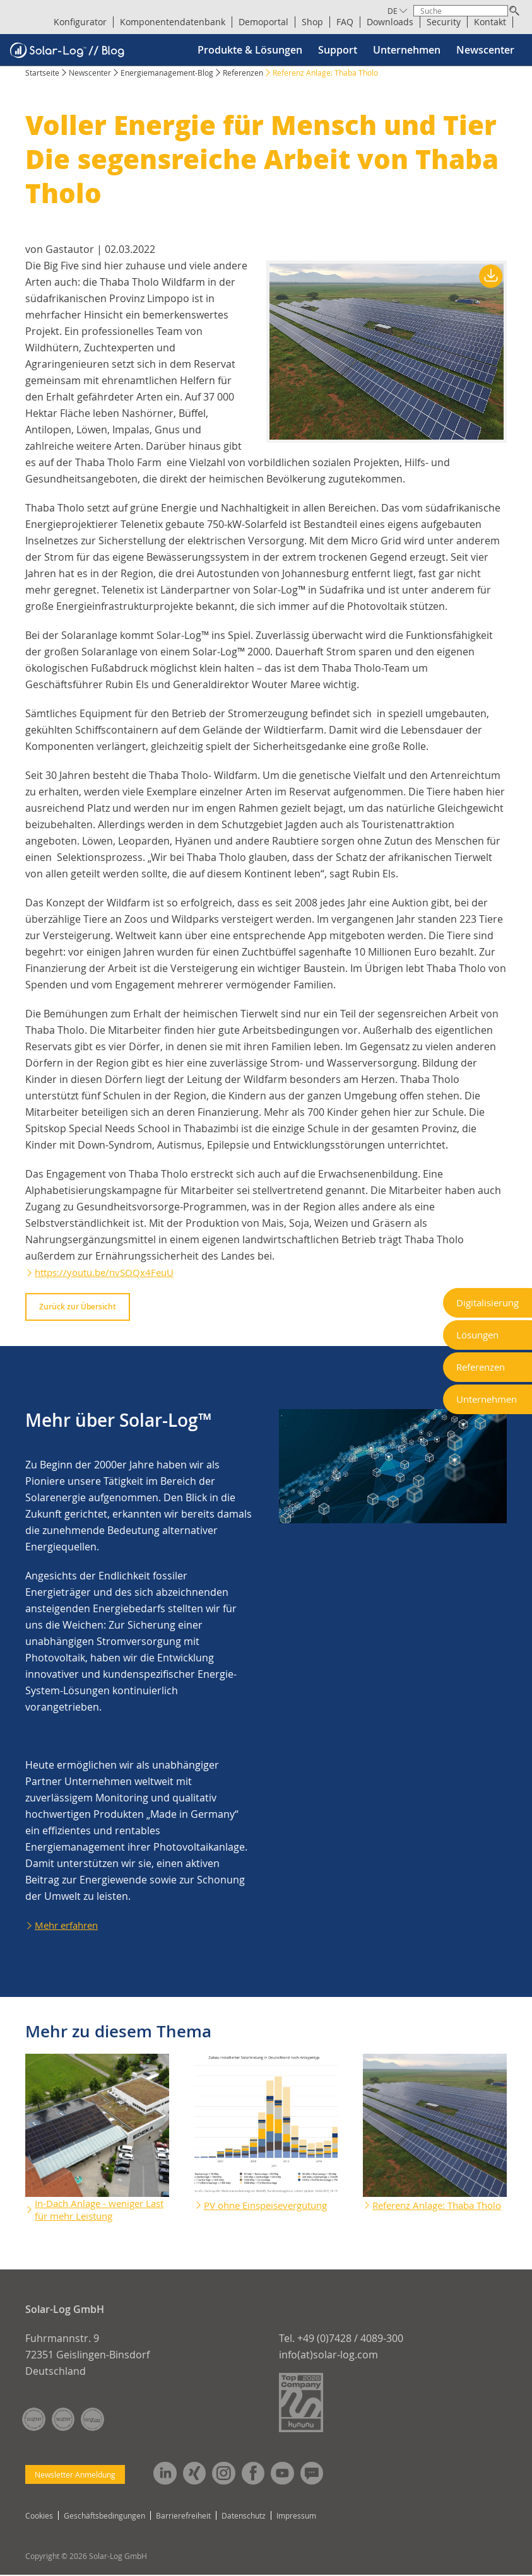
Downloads (390, 22)
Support (337, 50)
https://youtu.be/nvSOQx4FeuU (109, 1272)
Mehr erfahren (69, 1925)
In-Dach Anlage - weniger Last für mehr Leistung (93, 2209)
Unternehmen (406, 50)
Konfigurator (80, 22)
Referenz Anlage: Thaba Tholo (427, 2209)
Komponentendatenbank (172, 22)
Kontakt (490, 22)
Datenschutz (244, 2516)
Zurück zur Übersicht (77, 1306)
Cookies (39, 2516)
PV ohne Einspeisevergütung (251, 2209)
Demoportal (263, 22)
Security (444, 22)
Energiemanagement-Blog (167, 72)
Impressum (296, 2516)
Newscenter (485, 50)
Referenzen (243, 72)
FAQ (344, 22)
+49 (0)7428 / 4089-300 (350, 2338)
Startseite (42, 72)
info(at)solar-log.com (328, 2355)
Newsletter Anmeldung (75, 2474)
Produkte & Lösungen (250, 50)
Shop (312, 22)
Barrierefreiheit (183, 2516)
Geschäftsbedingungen (104, 2516)
